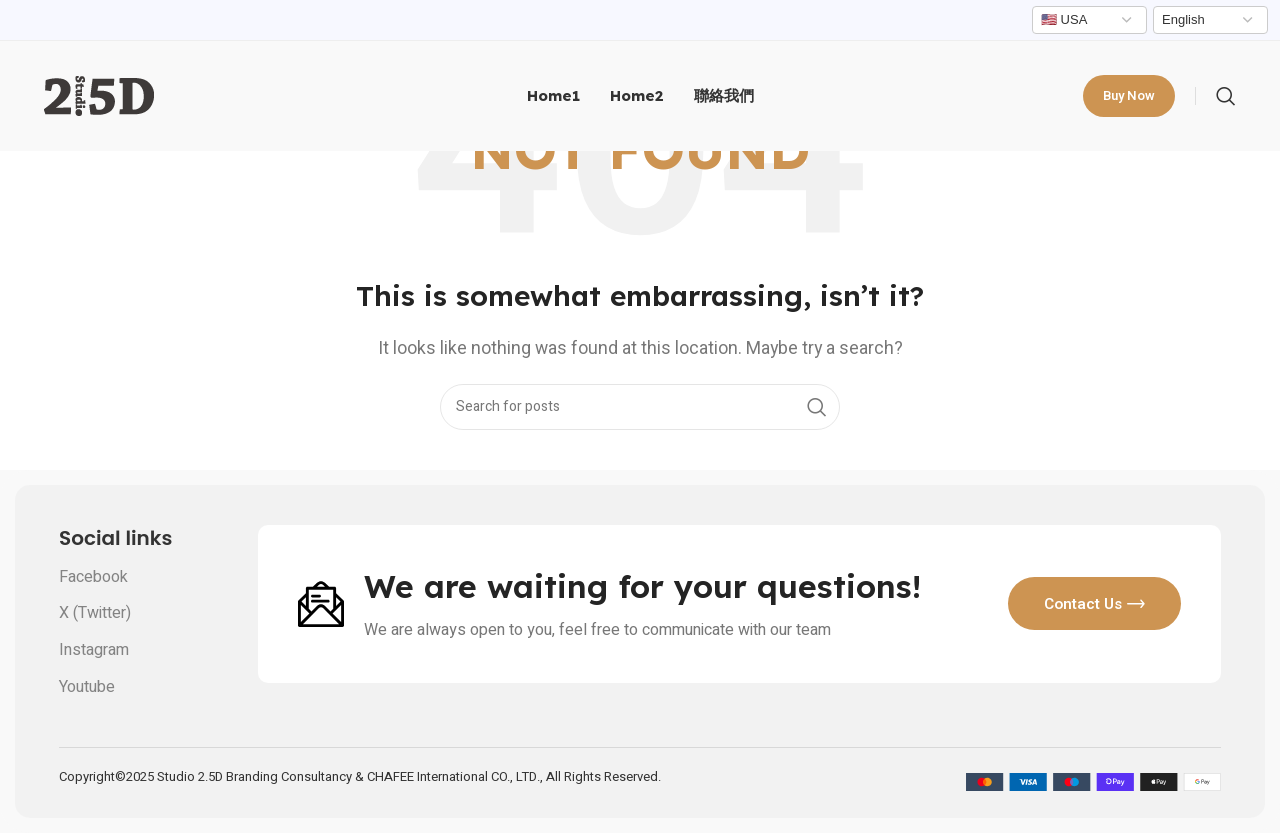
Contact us (1087, 603)
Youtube (87, 687)
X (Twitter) (95, 613)
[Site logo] (99, 95)
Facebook (93, 577)
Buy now (1129, 95)
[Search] (1226, 96)
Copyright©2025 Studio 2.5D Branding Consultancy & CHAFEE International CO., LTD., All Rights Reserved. (360, 776)
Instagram (94, 650)
